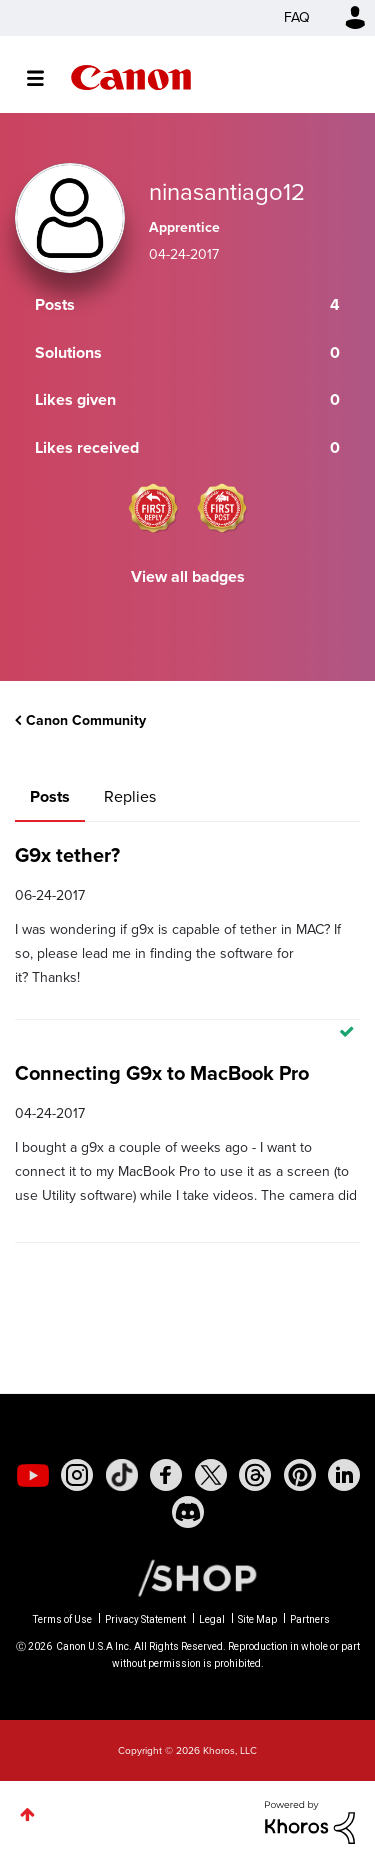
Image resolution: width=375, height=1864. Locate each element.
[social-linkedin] (344, 1475)
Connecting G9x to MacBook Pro (162, 1073)
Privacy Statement (145, 1619)
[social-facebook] (166, 1475)
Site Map (257, 1619)
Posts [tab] (50, 796)
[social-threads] (255, 1475)
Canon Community (131, 77)
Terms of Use (62, 1619)
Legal (212, 1619)
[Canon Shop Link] (187, 1577)
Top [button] (27, 1814)
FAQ (297, 17)
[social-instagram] (77, 1475)
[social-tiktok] (122, 1475)
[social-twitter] (211, 1475)
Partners (310, 1619)
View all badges (188, 576)
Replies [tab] (130, 796)
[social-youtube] (33, 1475)
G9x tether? (67, 855)
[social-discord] (188, 1512)
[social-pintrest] (300, 1475)
